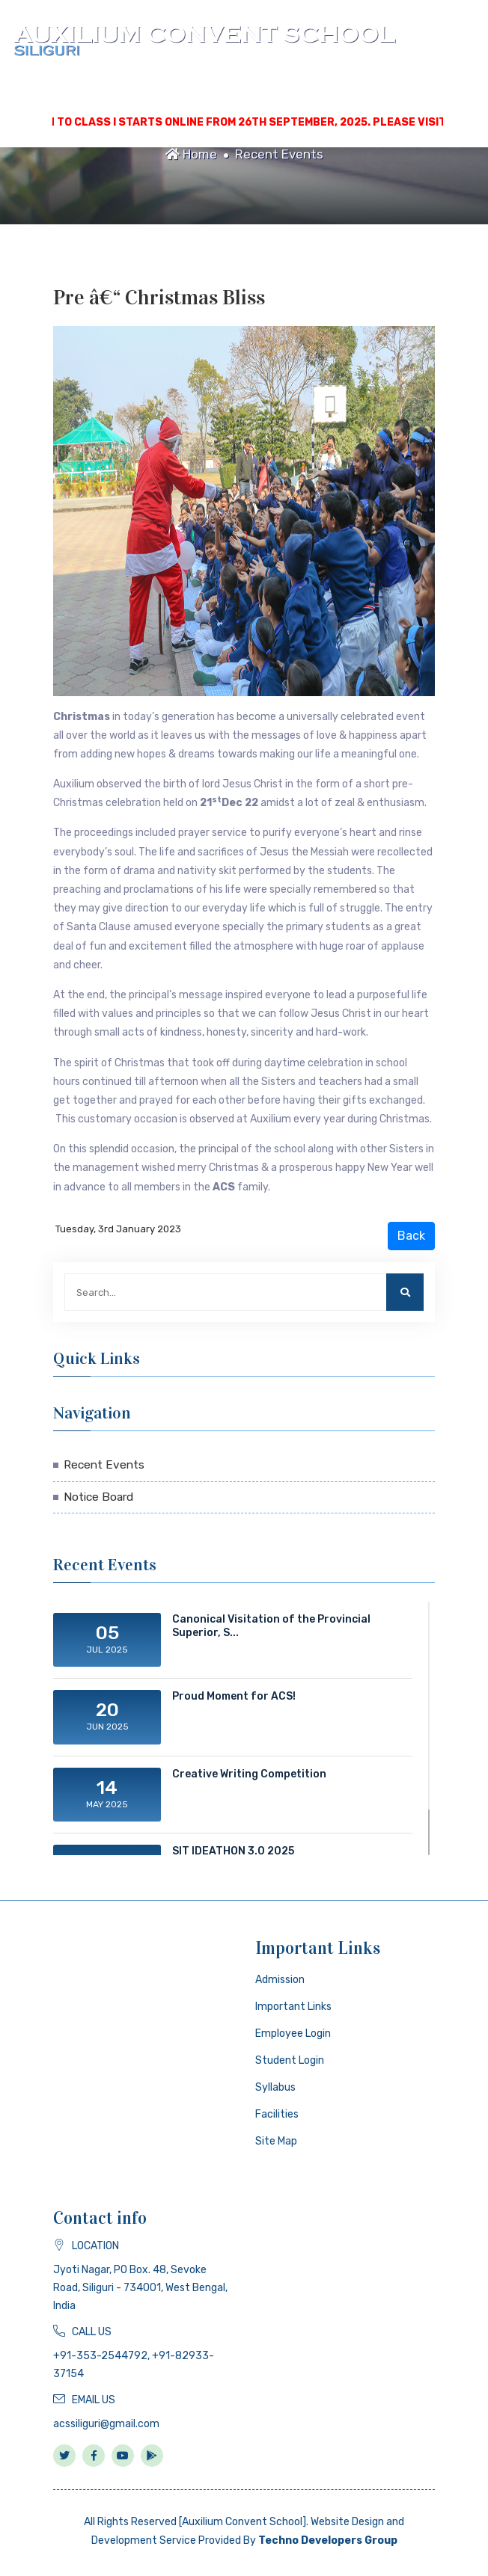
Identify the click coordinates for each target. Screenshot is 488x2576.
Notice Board (98, 1497)
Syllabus (275, 2087)
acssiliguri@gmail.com (106, 2423)
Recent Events (279, 154)
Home (191, 154)
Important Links (293, 2006)
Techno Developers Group (327, 2540)
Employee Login (293, 2033)
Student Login (289, 2060)
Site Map (276, 2141)
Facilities (277, 2114)
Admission (280, 1979)
